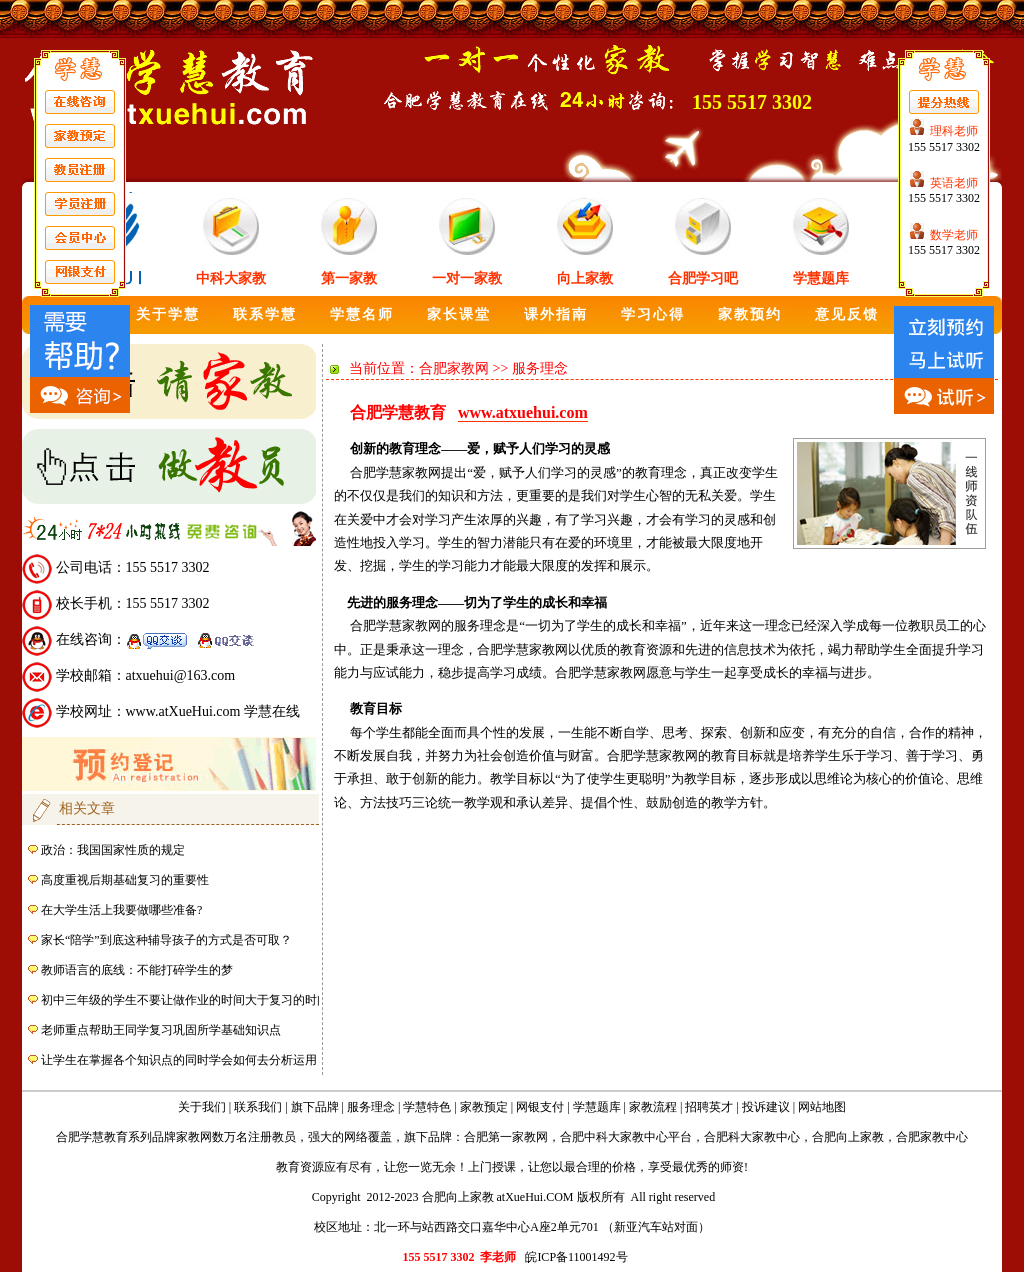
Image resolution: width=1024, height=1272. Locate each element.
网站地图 (822, 1107)
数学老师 (954, 235)
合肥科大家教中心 (752, 1137)
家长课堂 (459, 314)
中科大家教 (231, 278)
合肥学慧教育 (92, 1137)
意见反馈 (847, 314)
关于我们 (202, 1107)
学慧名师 (362, 314)
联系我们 (258, 1107)
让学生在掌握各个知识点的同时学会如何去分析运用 (179, 1060)
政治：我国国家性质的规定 (113, 850)
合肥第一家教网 (506, 1137)
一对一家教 (467, 278)
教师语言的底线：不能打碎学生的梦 (137, 970)
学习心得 (653, 314)
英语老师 (954, 183)
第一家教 (349, 278)
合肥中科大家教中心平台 (626, 1137)
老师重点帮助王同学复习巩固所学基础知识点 (161, 1030)
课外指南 (556, 314)
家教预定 (484, 1107)
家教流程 (653, 1107)
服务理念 (371, 1107)
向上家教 (585, 278)
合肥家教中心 (932, 1137)
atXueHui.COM (535, 1197)
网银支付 (540, 1107)
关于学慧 (168, 314)
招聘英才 (709, 1107)
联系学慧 (265, 314)
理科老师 (954, 131)
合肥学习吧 (703, 278)
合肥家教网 (454, 368)
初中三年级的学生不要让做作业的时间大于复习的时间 (185, 1000)
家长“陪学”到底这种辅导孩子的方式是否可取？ (166, 940)
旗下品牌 (315, 1107)
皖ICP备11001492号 (576, 1257)
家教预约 (750, 314)
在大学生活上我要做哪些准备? (121, 910)
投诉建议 (766, 1107)
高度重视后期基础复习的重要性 (125, 880)
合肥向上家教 (848, 1137)
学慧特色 (427, 1107)
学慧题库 (821, 278)
